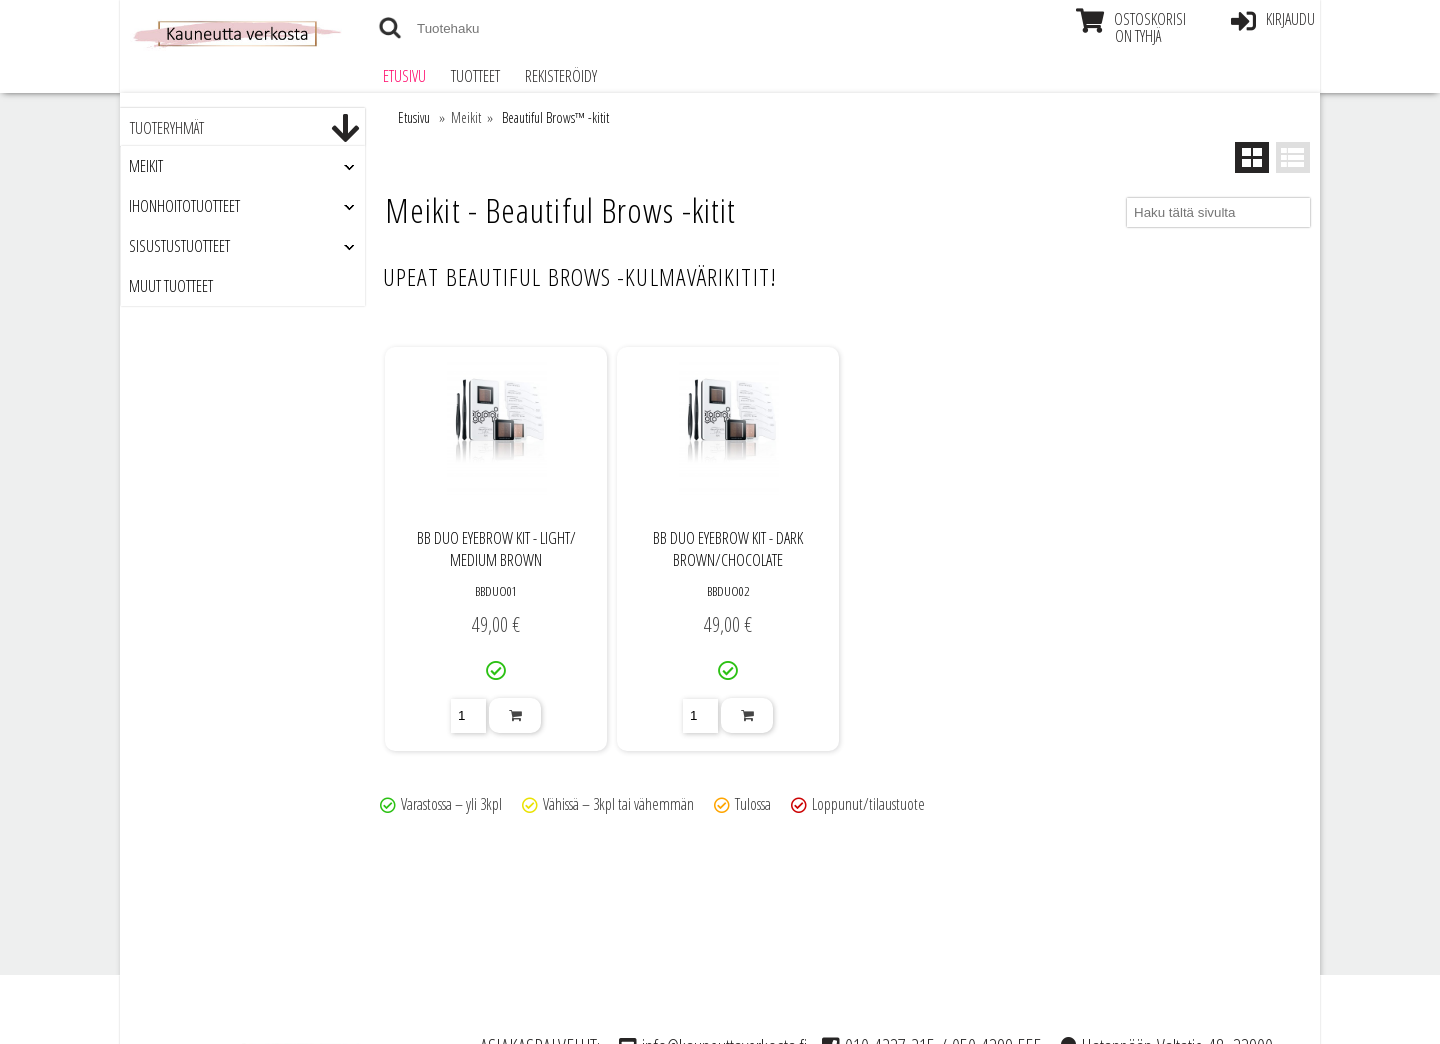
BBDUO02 (728, 591)
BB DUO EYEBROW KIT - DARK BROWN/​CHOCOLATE (728, 549)
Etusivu (404, 76)
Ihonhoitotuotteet (184, 206)
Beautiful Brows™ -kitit (555, 117)
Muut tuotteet (171, 286)
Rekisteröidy (561, 76)
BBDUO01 (496, 591)
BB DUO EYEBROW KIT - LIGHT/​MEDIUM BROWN (496, 549)
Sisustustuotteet (179, 246)
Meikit (146, 166)
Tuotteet (475, 76)
